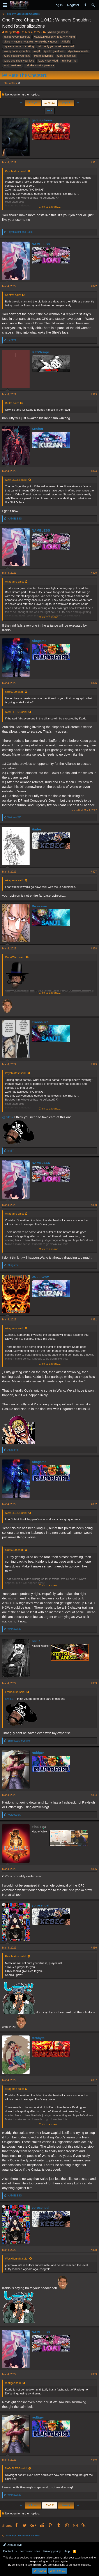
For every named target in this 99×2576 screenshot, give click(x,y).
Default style (12, 2544)
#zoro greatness (66, 55)
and (20, 231)
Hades (37, 829)
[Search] (93, 5)
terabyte (38, 2038)
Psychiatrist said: (16, 171)
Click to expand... (50, 206)
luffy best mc (69, 60)
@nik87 (7, 1117)
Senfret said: (13, 295)
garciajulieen (42, 120)
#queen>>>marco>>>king (19, 46)
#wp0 (37, 51)
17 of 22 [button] (49, 102)
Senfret (37, 429)
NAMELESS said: (16, 479)
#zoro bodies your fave (17, 55)
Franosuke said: (15, 1692)
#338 (94, 2249)
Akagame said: (14, 581)
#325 (94, 572)
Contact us (10, 2551)
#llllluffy (65, 41)
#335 (94, 1869)
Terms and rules (30, 2551)
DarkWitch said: (15, 957)
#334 (94, 1795)
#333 (94, 1683)
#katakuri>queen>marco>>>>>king (54, 36)
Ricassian (39, 906)
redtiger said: (13, 2383)
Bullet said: (12, 403)
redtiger (38, 1752)
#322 (94, 286)
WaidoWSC (40, 1277)
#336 (94, 1947)
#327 (94, 871)
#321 (94, 162)
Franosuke (40, 1022)
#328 (94, 948)
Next (66, 102)
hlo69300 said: (14, 691)
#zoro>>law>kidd (48, 60)
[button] (5, 5)
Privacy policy (52, 2551)
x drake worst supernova (39, 65)
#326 (94, 683)
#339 (94, 2374)
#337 (94, 2080)
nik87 (36, 1641)
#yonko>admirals (78, 51)
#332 (94, 1504)
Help (67, 2551)
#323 (94, 394)
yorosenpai (40, 1905)
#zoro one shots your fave (19, 60)
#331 (94, 1319)
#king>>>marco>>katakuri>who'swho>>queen (31, 41)
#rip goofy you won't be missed (56, 46)
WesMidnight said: (16, 2258)
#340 (94, 2459)
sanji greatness (12, 65)
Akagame (39, 641)
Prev (33, 102)
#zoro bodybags (43, 55)
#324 (94, 471)
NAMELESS (41, 244)
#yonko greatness (54, 51)
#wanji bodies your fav (17, 51)
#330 (94, 1205)
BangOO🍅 (12, 32)
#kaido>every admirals (17, 36)
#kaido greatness (58, 32)
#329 (94, 1064)
